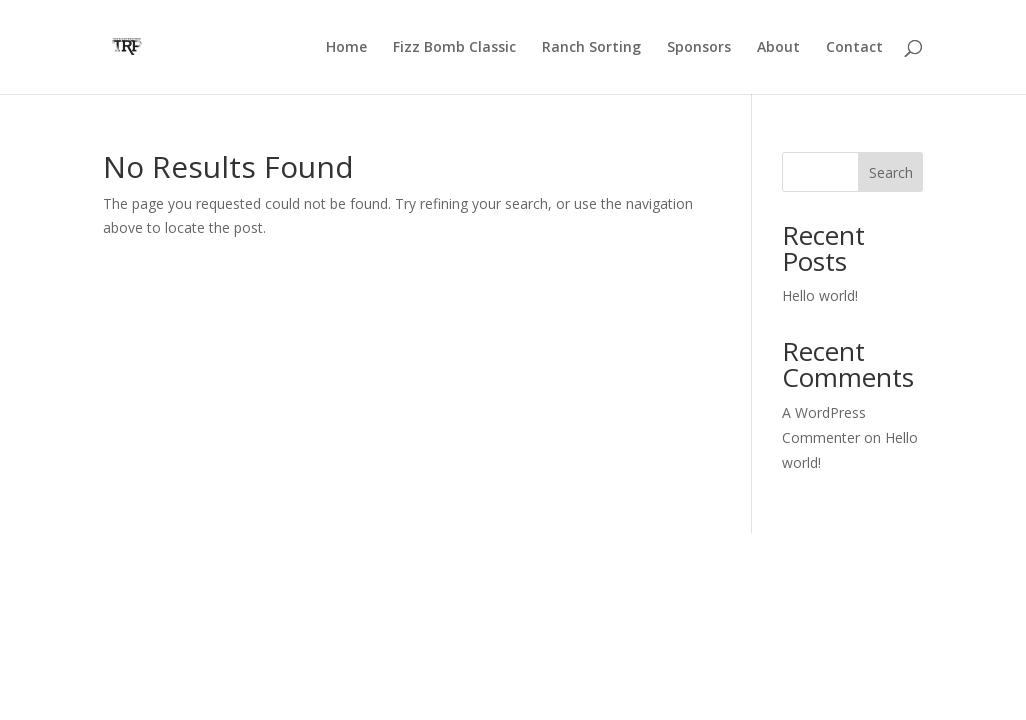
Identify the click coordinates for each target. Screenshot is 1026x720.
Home (346, 48)
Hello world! (820, 295)
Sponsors (699, 48)
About (778, 48)
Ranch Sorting (591, 48)
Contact (854, 48)
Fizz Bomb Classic (454, 48)
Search (891, 172)
